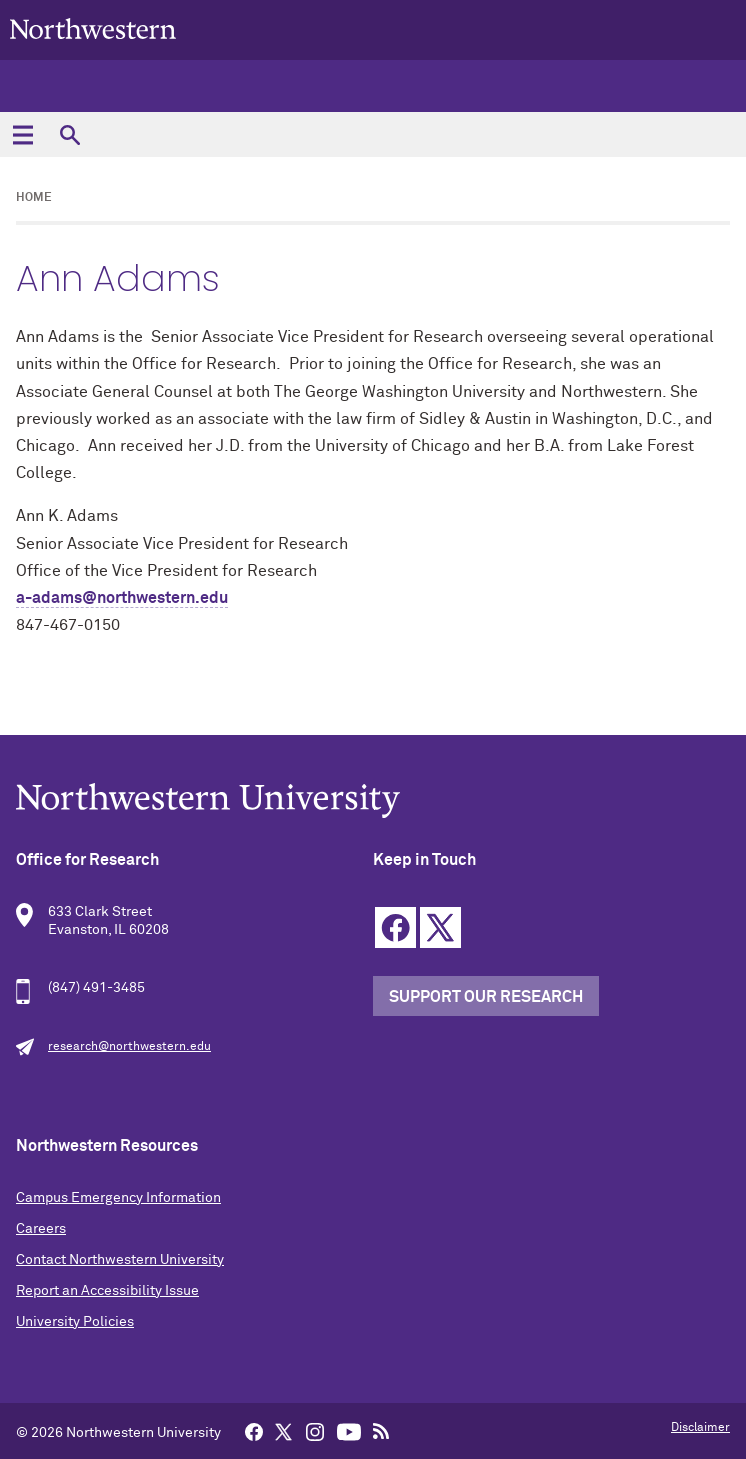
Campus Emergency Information (118, 1198)
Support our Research (486, 997)
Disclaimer (700, 1428)
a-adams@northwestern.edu (122, 598)
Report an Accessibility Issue (107, 1291)
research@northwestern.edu (129, 1047)
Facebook (395, 927)
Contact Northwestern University (120, 1260)
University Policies (75, 1322)
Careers (41, 1229)
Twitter (440, 927)
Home (34, 198)
